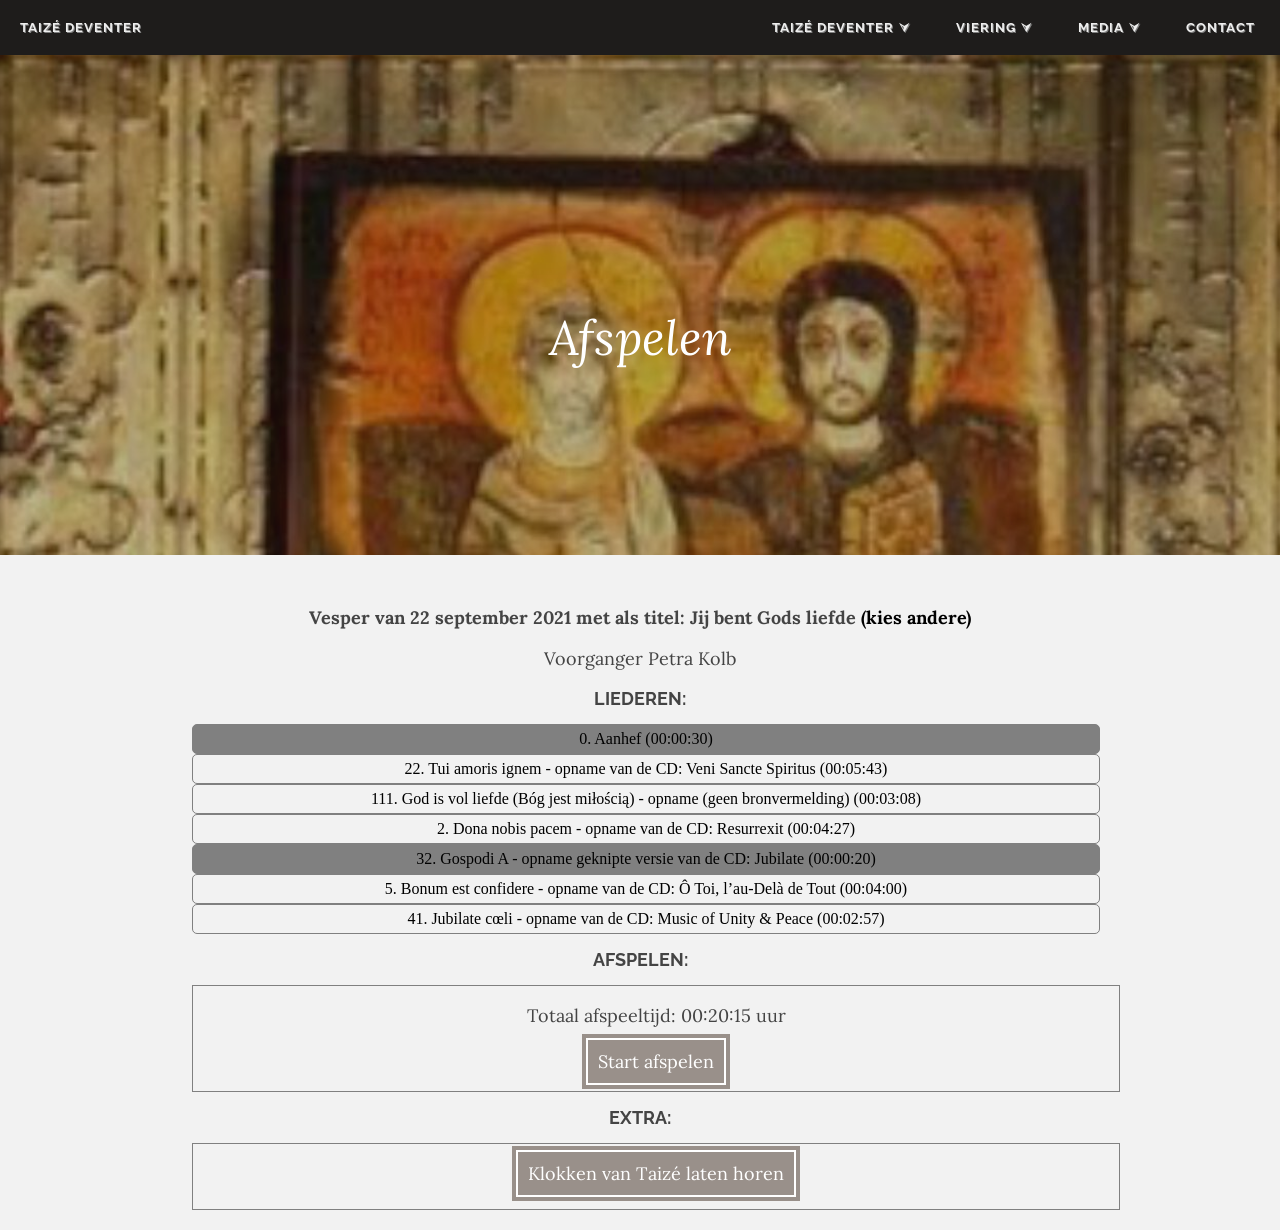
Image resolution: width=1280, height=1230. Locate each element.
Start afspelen (656, 1061)
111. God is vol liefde (442, 798)
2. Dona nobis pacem (506, 828)
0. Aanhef (612, 738)
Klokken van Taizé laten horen (656, 1173)
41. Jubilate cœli (461, 918)
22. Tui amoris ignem (475, 768)
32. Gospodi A (464, 858)
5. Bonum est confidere (461, 888)
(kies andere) (916, 617)
